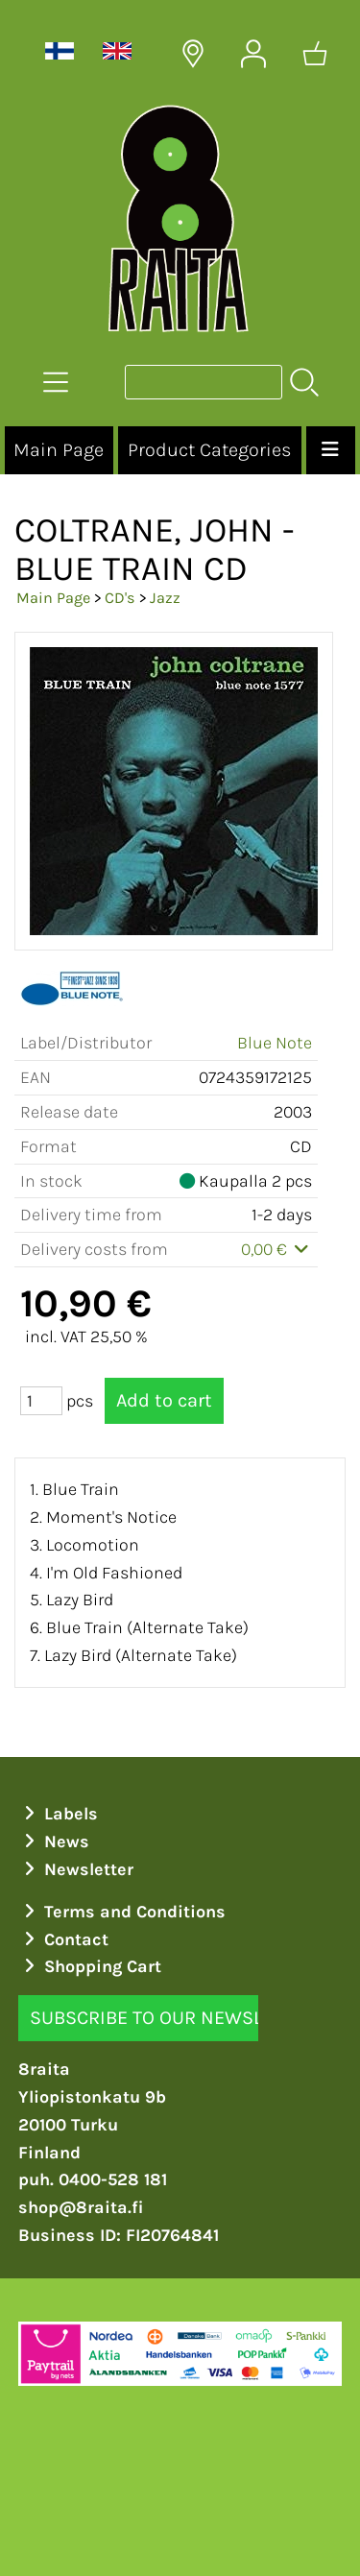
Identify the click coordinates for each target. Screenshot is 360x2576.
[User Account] (253, 54)
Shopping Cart (90, 1966)
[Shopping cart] (314, 54)
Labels (58, 1813)
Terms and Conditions (122, 1911)
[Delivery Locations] (193, 54)
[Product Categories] (55, 382)
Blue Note (274, 1042)
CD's (120, 598)
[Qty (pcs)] (41, 1400)
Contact (63, 1939)
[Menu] (330, 450)
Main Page (58, 450)
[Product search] (203, 382)
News (54, 1841)
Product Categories (209, 450)
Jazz (165, 598)
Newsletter (76, 1869)
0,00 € (277, 1249)
